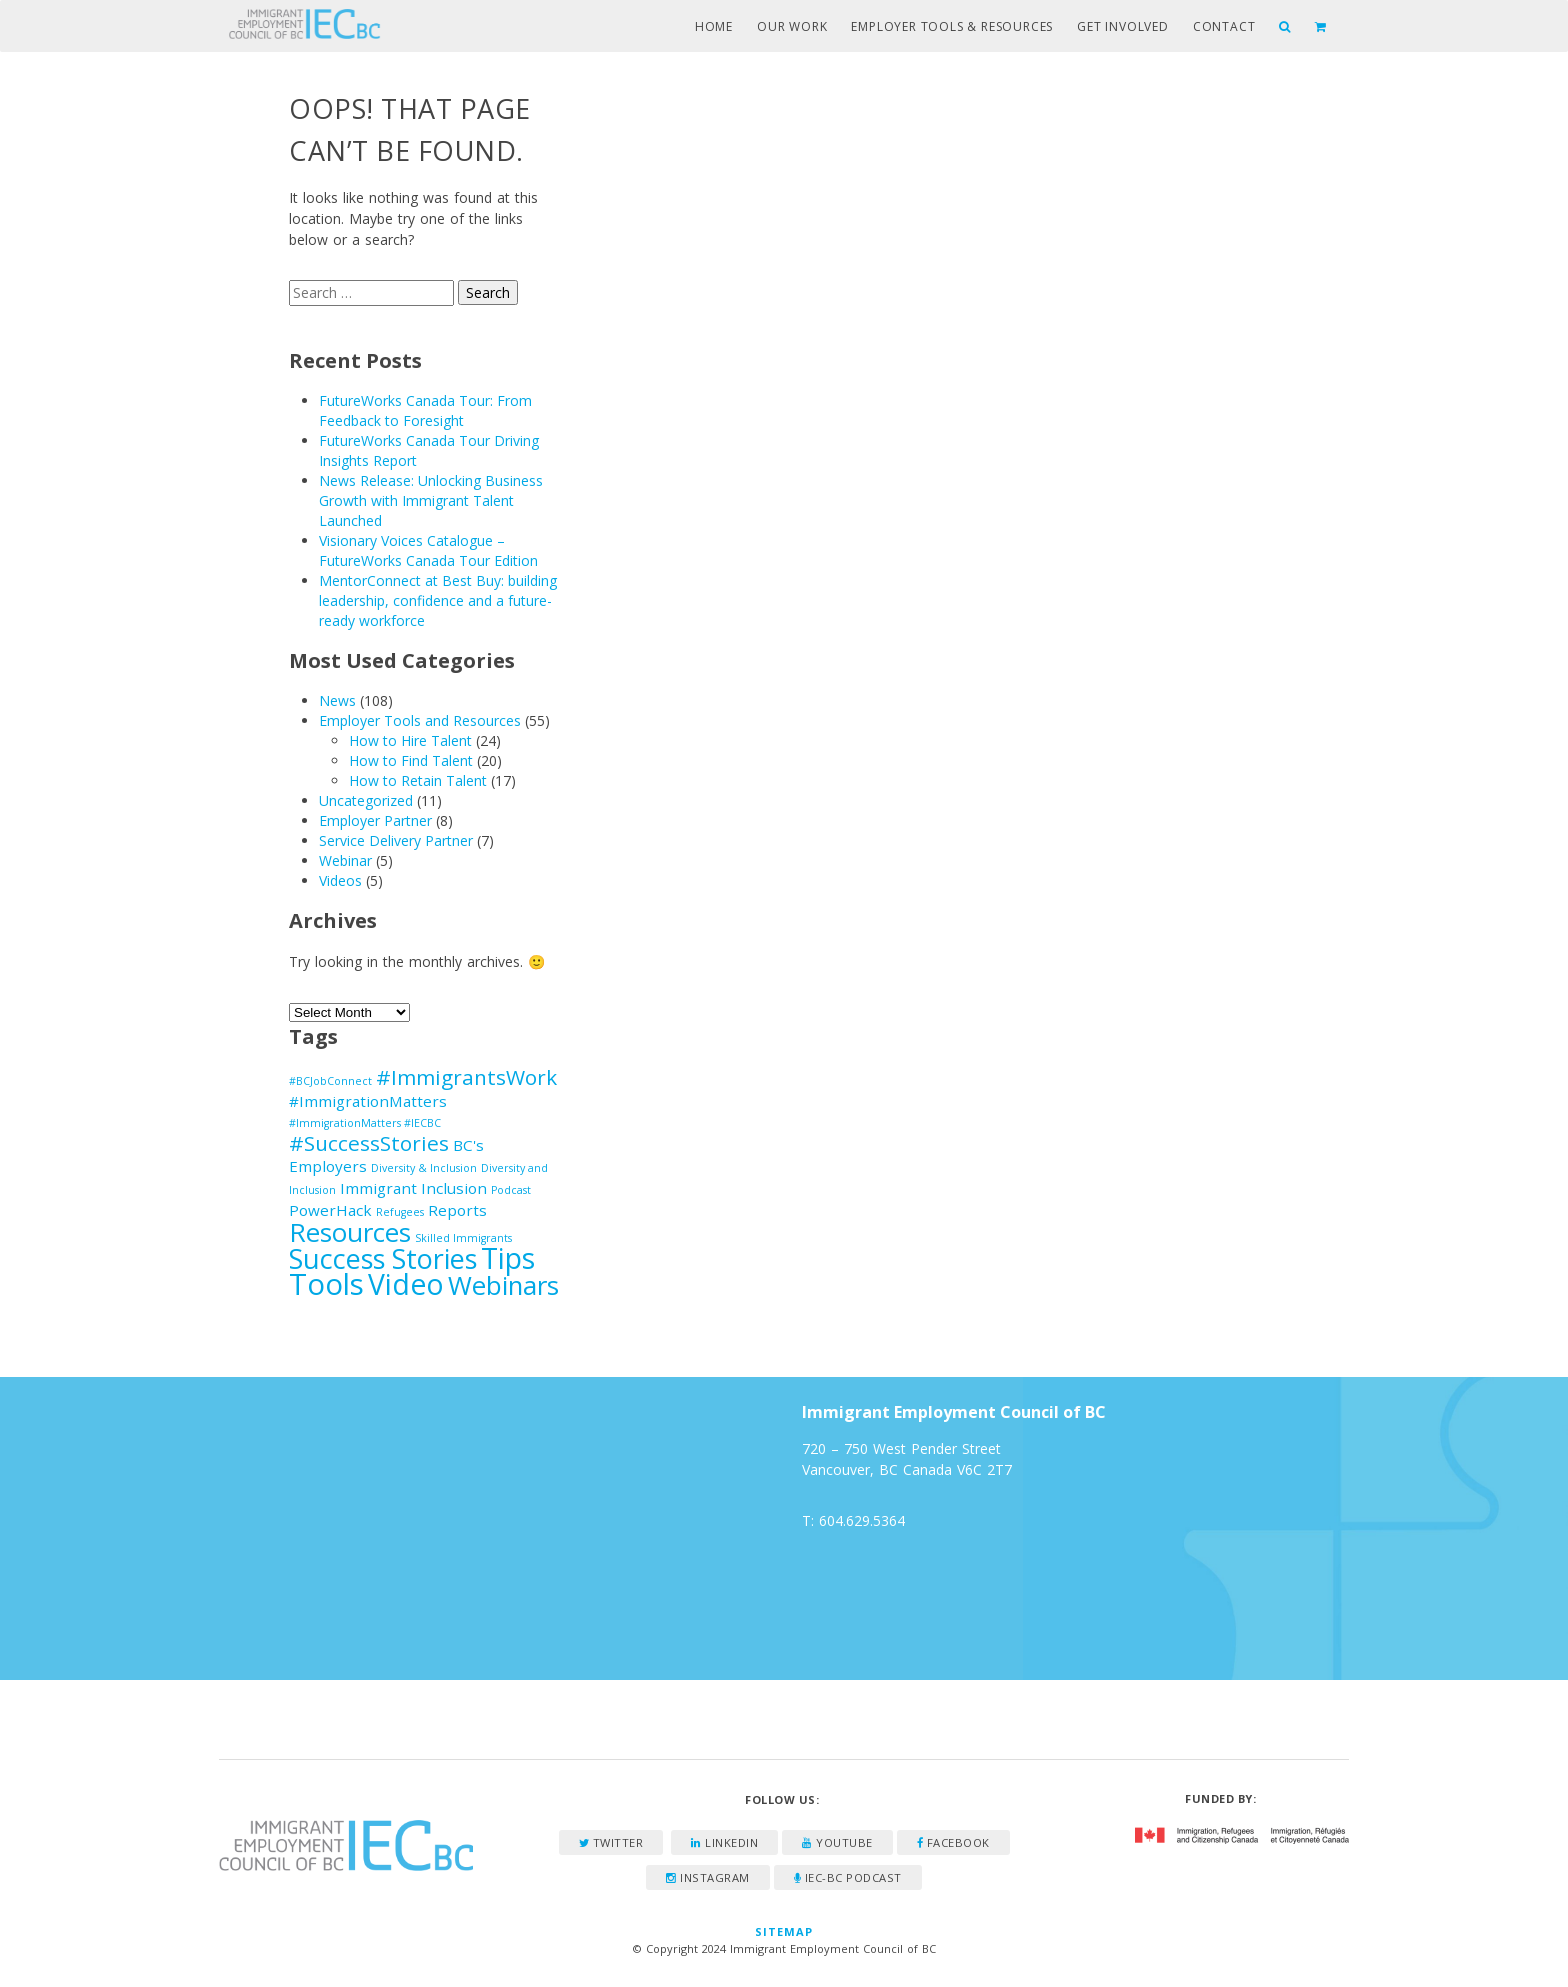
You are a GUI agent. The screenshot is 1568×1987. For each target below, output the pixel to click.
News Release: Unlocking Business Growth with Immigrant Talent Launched (431, 500)
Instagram (708, 1877)
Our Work (792, 26)
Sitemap (784, 1931)
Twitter (611, 1842)
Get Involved (1123, 26)
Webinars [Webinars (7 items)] (503, 1285)
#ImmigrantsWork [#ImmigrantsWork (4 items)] (466, 1077)
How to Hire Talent (410, 740)
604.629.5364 (862, 1520)
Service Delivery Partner (396, 840)
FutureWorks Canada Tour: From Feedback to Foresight (425, 410)
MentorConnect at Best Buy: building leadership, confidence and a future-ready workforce (438, 600)
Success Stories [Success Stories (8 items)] (383, 1258)
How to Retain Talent (418, 780)
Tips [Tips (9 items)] (508, 1258)
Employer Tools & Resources (952, 26)
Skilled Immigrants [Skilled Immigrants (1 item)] (463, 1238)
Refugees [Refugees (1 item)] (400, 1212)
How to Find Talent (411, 760)
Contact (1224, 26)
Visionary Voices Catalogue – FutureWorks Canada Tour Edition (428, 550)
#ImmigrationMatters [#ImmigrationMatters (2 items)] (368, 1101)
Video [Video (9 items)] (406, 1284)
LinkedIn (724, 1842)
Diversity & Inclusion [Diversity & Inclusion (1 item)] (424, 1168)
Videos (340, 880)
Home (714, 26)
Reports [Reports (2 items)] (457, 1210)
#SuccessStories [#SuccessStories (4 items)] (369, 1143)
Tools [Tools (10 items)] (326, 1284)
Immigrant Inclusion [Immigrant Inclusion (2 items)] (413, 1188)
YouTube (837, 1842)
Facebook (953, 1842)
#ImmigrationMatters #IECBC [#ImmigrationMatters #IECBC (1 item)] (365, 1123)
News (337, 700)
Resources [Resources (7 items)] (350, 1232)
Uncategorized (366, 800)
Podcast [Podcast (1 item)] (511, 1190)
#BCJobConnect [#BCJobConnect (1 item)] (330, 1081)
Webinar (345, 860)
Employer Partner (375, 820)
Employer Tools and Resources (420, 720)
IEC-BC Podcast (848, 1877)
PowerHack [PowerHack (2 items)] (330, 1210)
